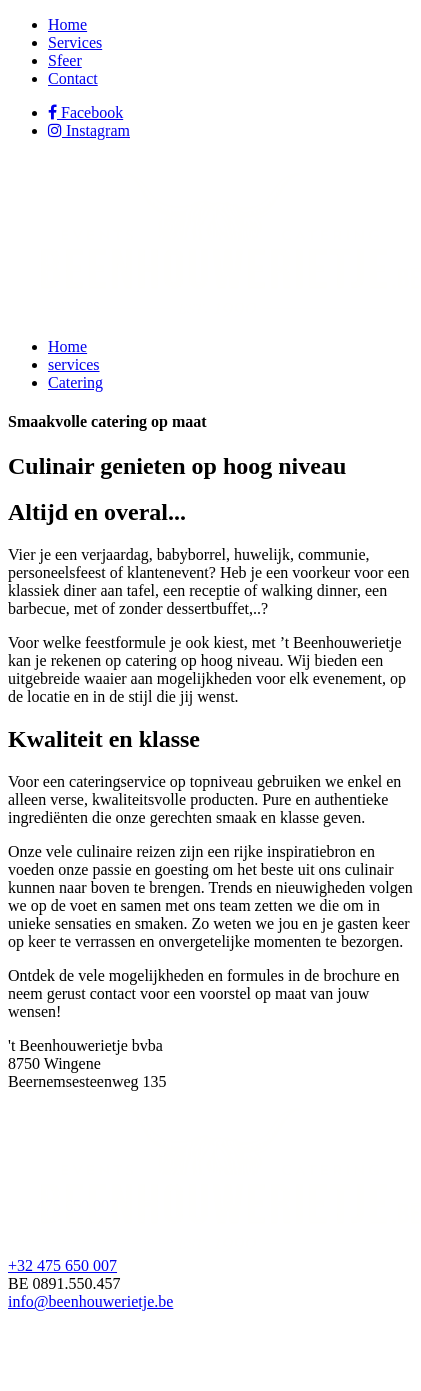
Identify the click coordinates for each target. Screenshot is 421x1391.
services (74, 364)
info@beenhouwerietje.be (90, 1301)
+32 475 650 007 (62, 1265)
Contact (73, 78)
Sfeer (65, 60)
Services (75, 42)
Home (67, 24)
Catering (75, 382)
